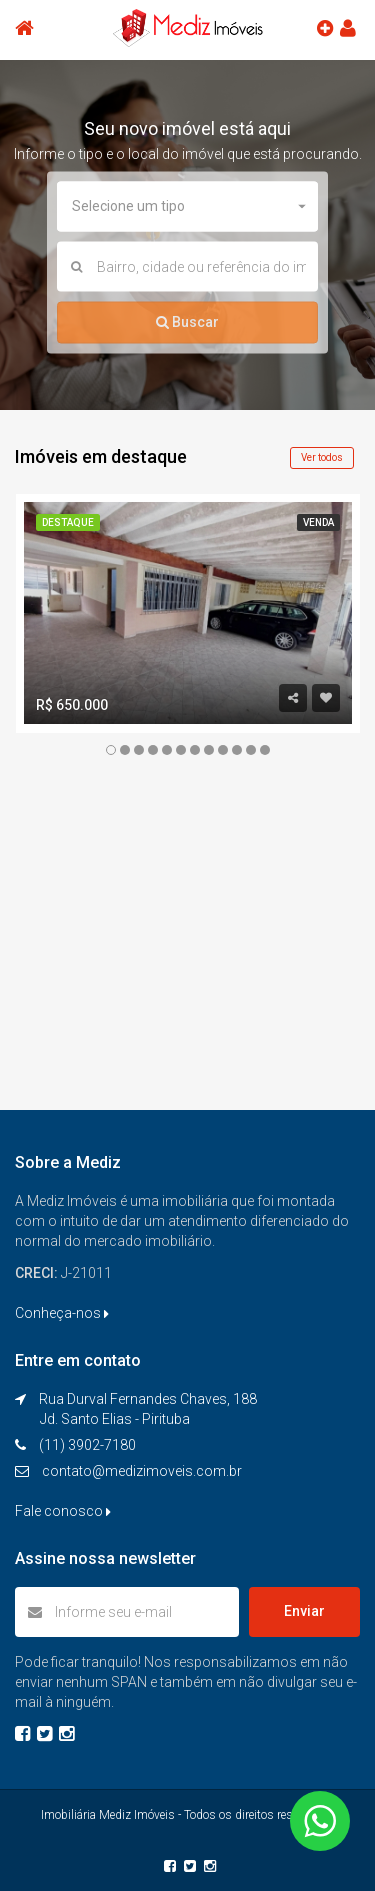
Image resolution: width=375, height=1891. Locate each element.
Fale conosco (63, 1511)
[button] (187, 207)
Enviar (304, 1611)
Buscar (187, 322)
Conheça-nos (62, 1313)
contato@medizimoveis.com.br (142, 1471)
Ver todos (322, 457)
